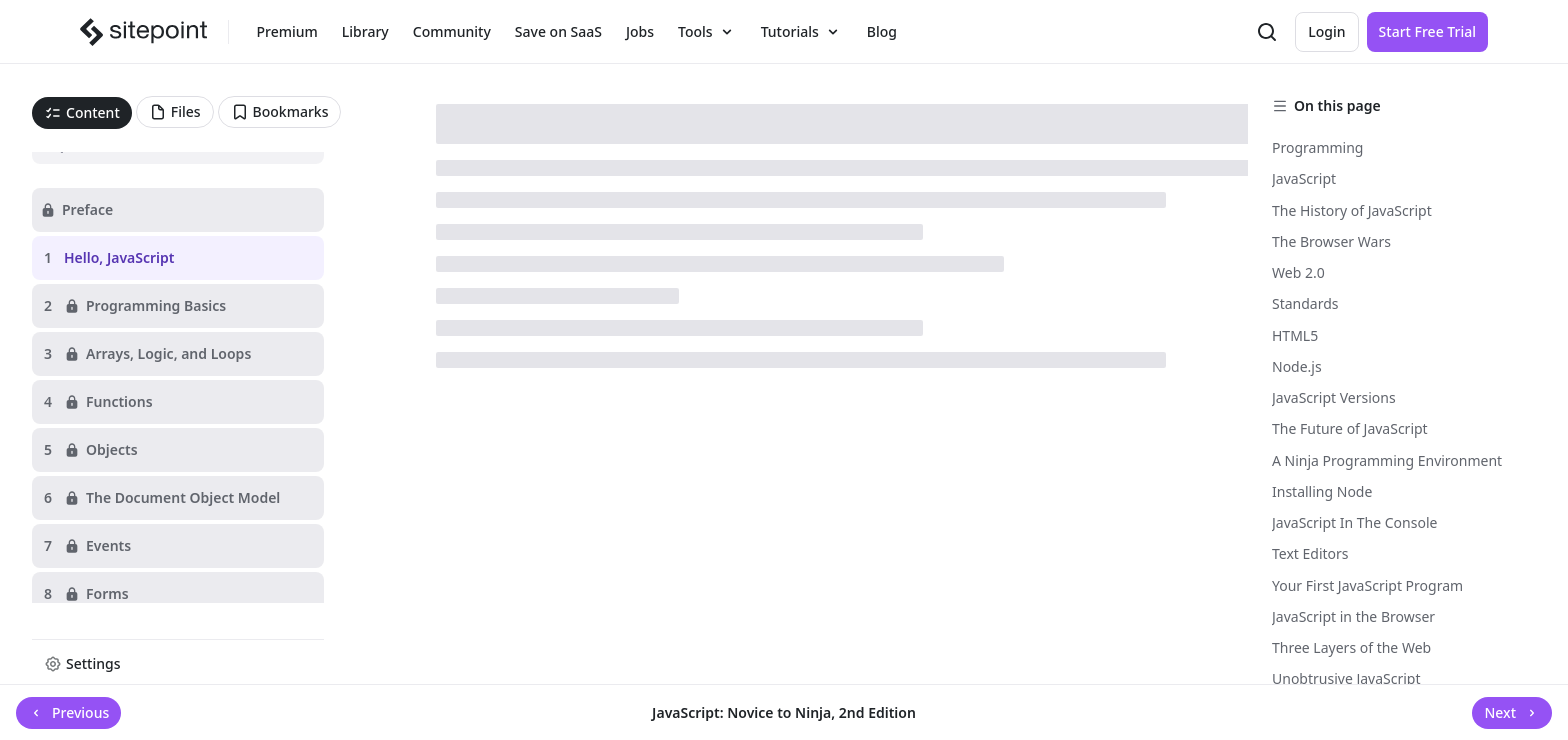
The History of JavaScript (1352, 210)
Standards (1305, 303)
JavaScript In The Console (1354, 522)
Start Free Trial (1427, 31)
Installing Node (1322, 491)
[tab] (82, 113)
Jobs (640, 31)
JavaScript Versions (1334, 397)
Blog (882, 31)
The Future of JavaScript (1350, 428)
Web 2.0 (1298, 272)
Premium (287, 31)
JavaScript (1304, 178)
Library (365, 31)
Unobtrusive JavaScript (1346, 678)
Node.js (1297, 366)
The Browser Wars (1331, 241)
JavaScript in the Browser (1353, 616)
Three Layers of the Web (1351, 647)
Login (1326, 31)
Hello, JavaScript (119, 257)
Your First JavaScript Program (1367, 585)
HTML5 (1295, 335)
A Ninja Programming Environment (1387, 460)
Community (452, 31)
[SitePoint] (146, 32)
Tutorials (802, 32)
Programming (1317, 147)
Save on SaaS (558, 31)
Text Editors (1310, 553)
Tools (707, 32)
